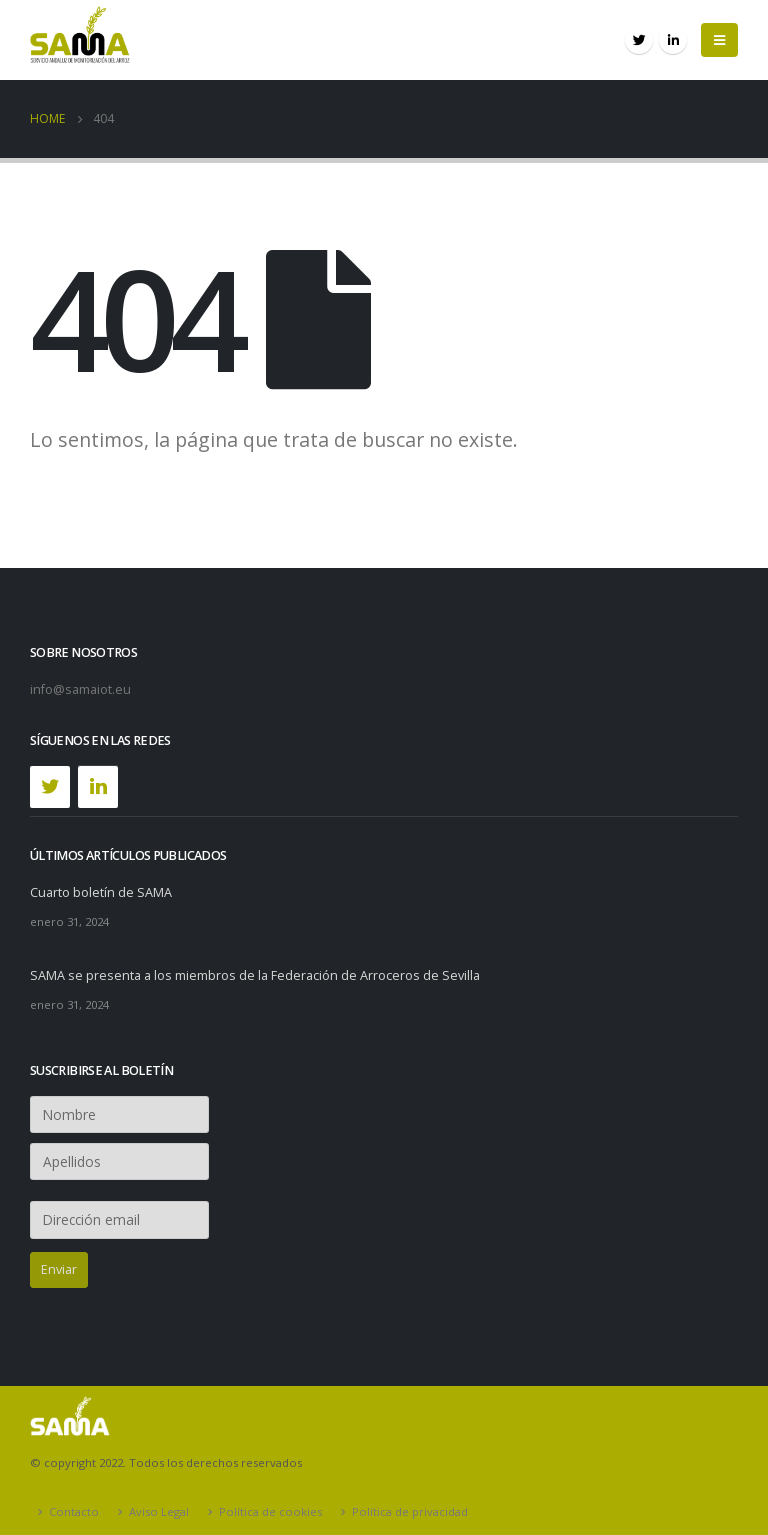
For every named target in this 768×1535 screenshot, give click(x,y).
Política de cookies (270, 1511)
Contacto (74, 1511)
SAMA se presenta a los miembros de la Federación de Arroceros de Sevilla (255, 975)
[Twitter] (50, 787)
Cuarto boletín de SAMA (101, 892)
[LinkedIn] (98, 787)
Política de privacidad (410, 1511)
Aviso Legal (159, 1511)
